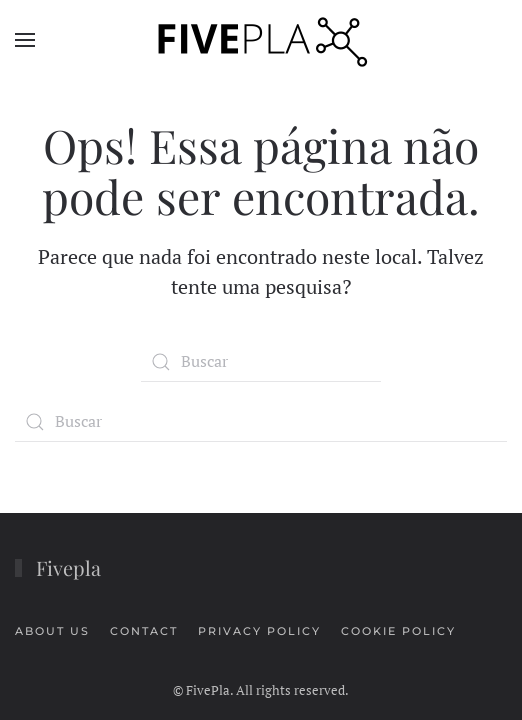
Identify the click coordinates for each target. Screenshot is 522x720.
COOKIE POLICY (398, 631)
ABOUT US (52, 631)
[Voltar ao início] (261, 40)
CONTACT (144, 631)
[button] (25, 40)
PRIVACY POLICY (259, 631)
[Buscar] (261, 362)
